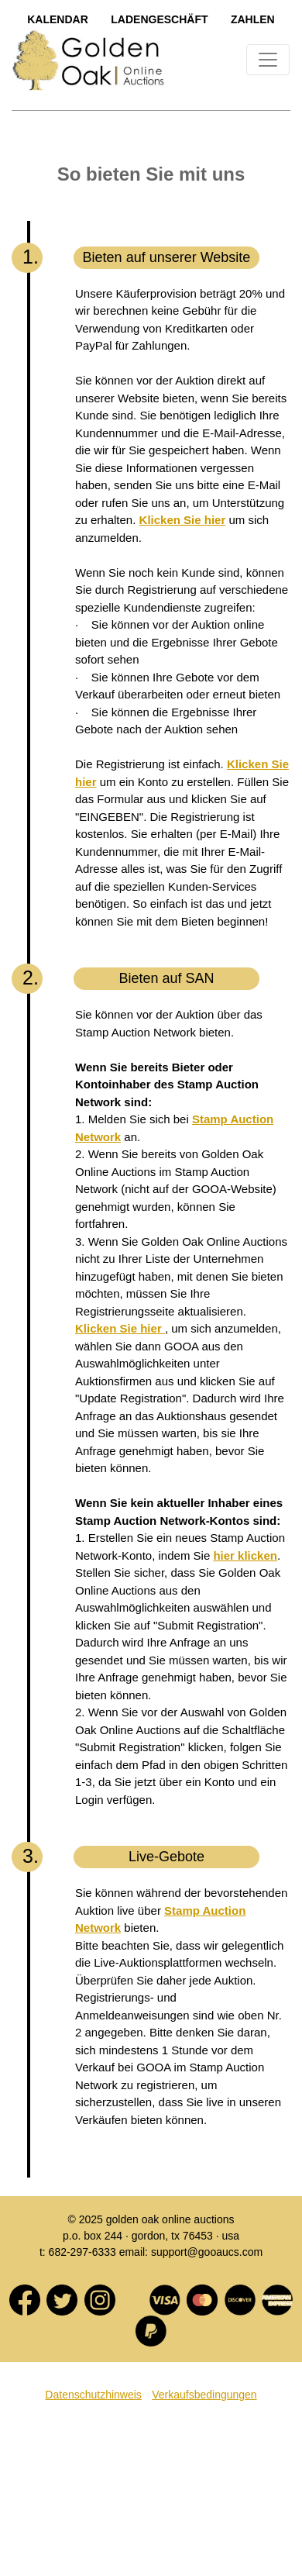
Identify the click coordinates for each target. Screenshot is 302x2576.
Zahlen (253, 19)
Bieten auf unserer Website (167, 257)
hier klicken (245, 1555)
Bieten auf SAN (166, 978)
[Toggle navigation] (268, 59)
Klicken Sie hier (182, 519)
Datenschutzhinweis (93, 2394)
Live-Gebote (166, 1856)
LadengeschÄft (159, 19)
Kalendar (57, 19)
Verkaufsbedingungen (204, 2394)
